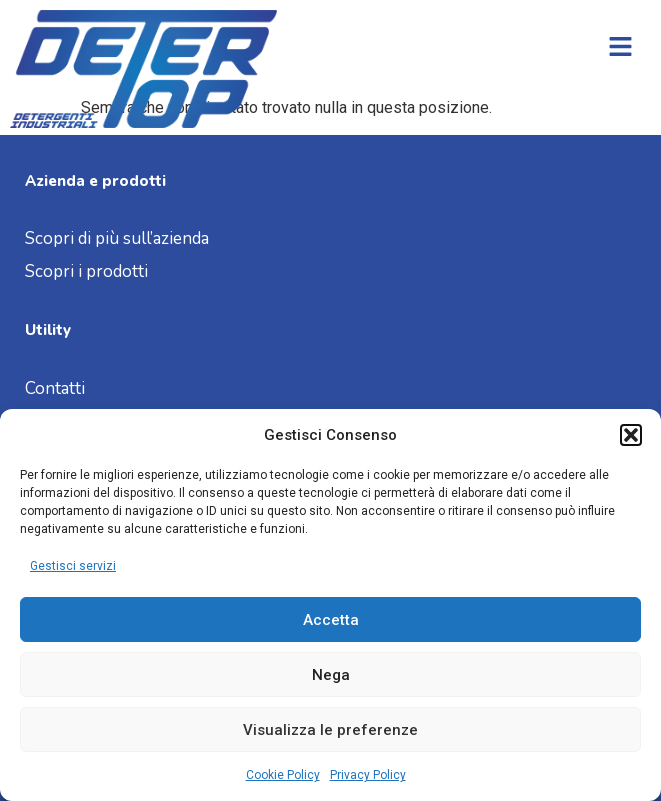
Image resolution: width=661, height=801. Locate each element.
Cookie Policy (283, 775)
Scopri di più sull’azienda (119, 238)
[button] (631, 435)
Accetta (331, 620)
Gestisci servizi (73, 566)
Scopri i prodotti (86, 271)
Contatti (55, 388)
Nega (331, 675)
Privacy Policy (368, 775)
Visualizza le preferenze (330, 730)
